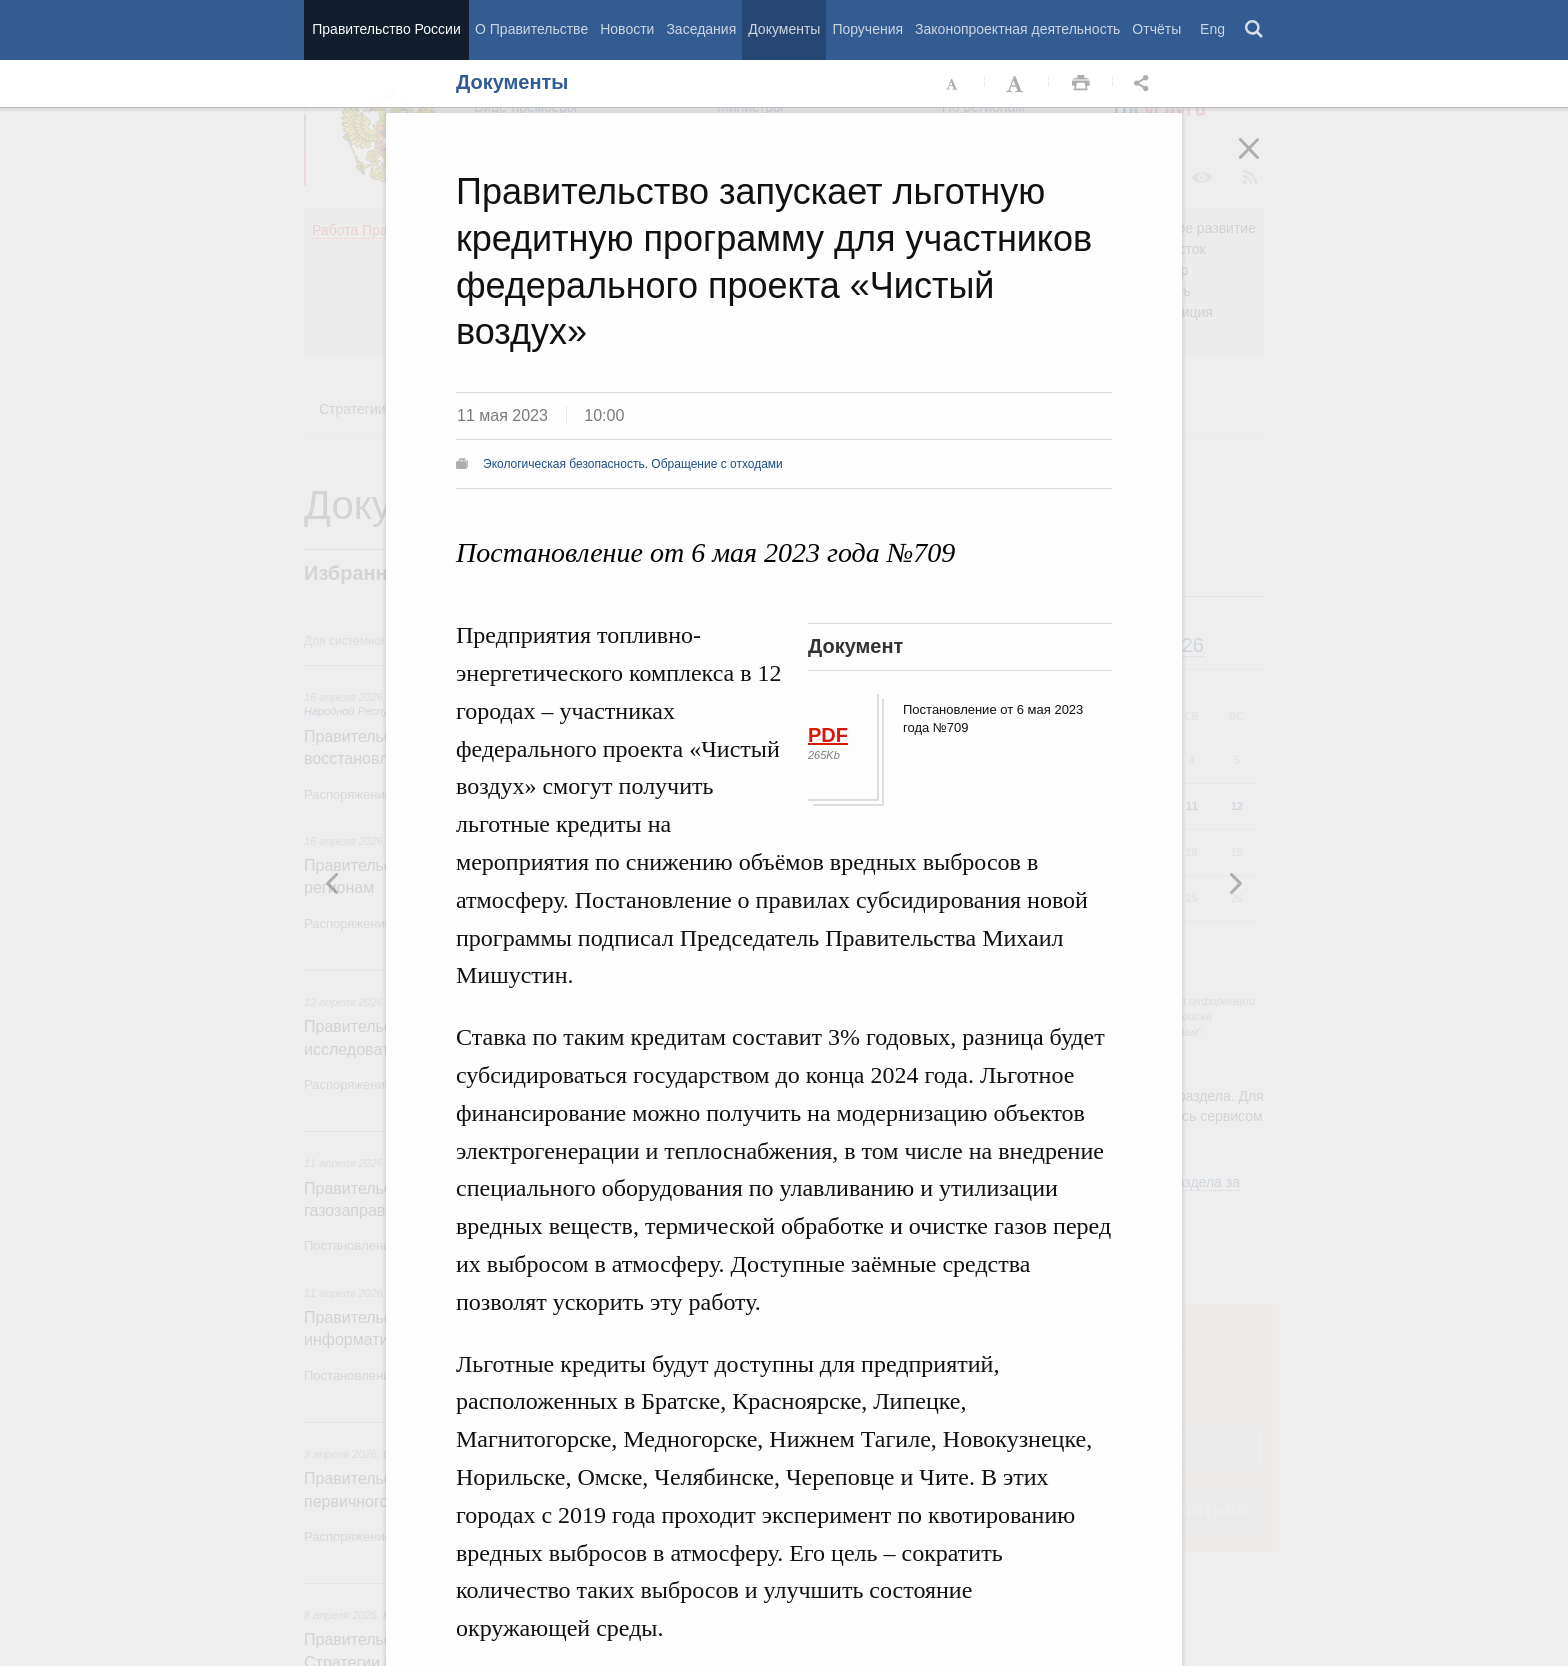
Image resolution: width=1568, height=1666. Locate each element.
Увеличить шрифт (1017, 84)
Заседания (701, 29)
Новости (627, 29)
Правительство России (386, 29)
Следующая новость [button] (333, 883)
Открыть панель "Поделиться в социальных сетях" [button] (1145, 84)
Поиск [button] (1255, 30)
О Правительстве (531, 29)
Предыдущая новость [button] (1235, 883)
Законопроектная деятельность (1017, 29)
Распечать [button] (1081, 84)
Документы (784, 29)
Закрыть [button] (1263, 162)
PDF (828, 735)
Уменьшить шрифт (953, 84)
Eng (1212, 29)
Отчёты (1156, 29)
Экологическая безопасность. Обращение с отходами (633, 464)
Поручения (867, 29)
